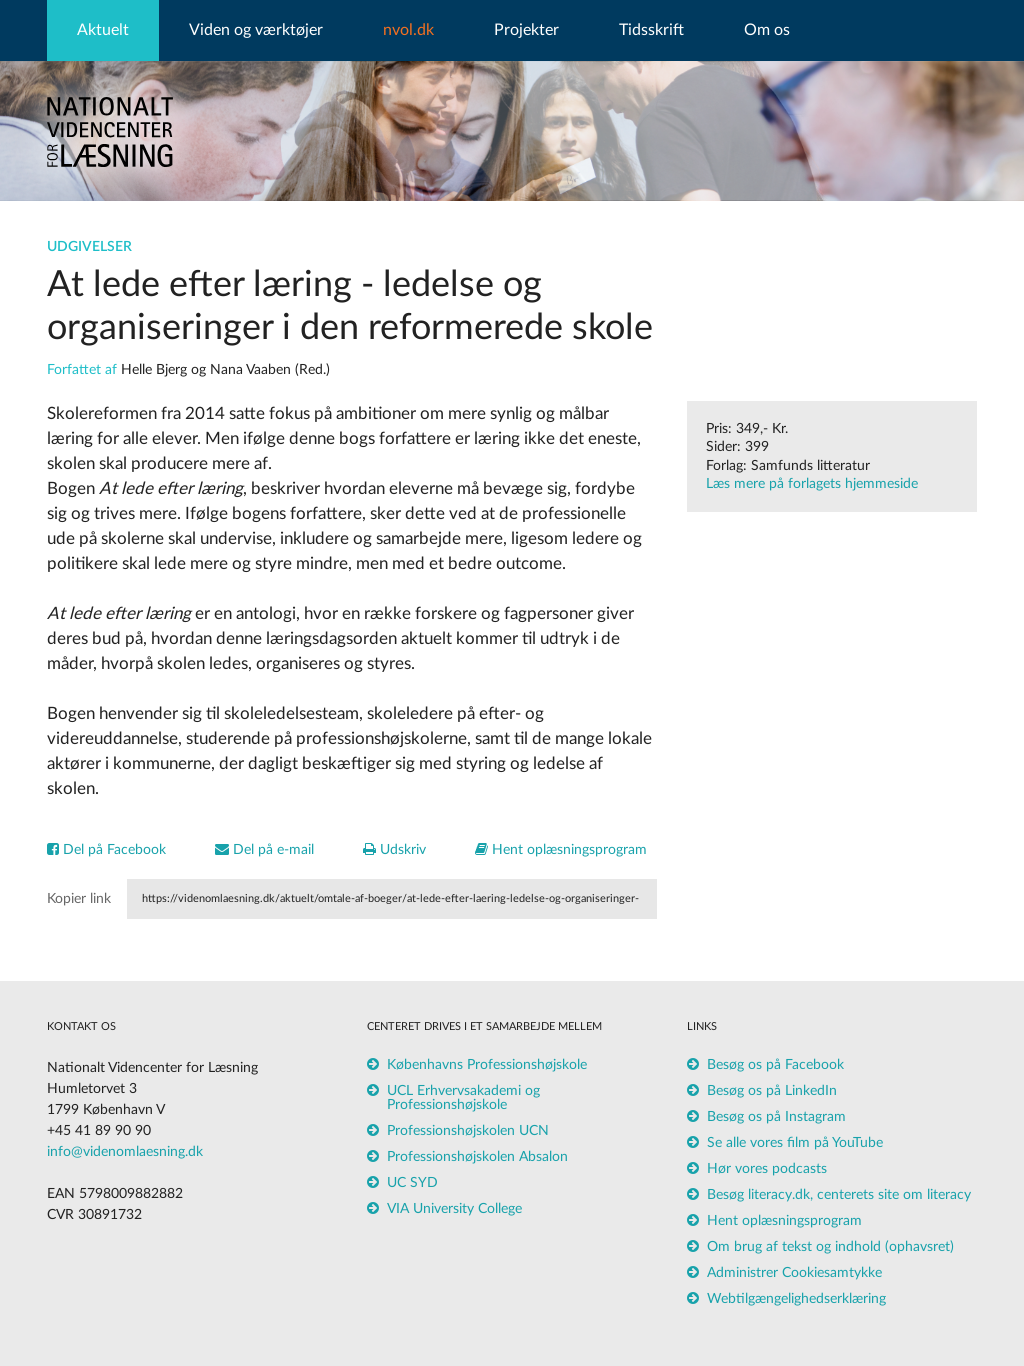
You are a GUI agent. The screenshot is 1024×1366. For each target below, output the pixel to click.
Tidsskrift (651, 30)
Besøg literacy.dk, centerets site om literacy (839, 1195)
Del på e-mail (264, 850)
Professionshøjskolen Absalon (477, 1157)
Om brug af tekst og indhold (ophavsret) (830, 1247)
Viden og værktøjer (256, 30)
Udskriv (394, 850)
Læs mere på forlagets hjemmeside (812, 484)
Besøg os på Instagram (776, 1117)
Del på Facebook (106, 850)
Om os (767, 30)
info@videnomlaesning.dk (125, 1152)
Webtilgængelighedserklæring (796, 1299)
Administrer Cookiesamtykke (794, 1273)
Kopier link (79, 899)
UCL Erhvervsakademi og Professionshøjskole (463, 1098)
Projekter (526, 30)
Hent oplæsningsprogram (561, 850)
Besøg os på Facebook (775, 1065)
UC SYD (412, 1183)
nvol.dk (408, 30)
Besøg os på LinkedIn (772, 1091)
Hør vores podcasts (767, 1169)
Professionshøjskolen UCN (468, 1131)
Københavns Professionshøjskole (487, 1065)
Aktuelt (103, 30)
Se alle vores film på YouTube (795, 1143)
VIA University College (454, 1209)
